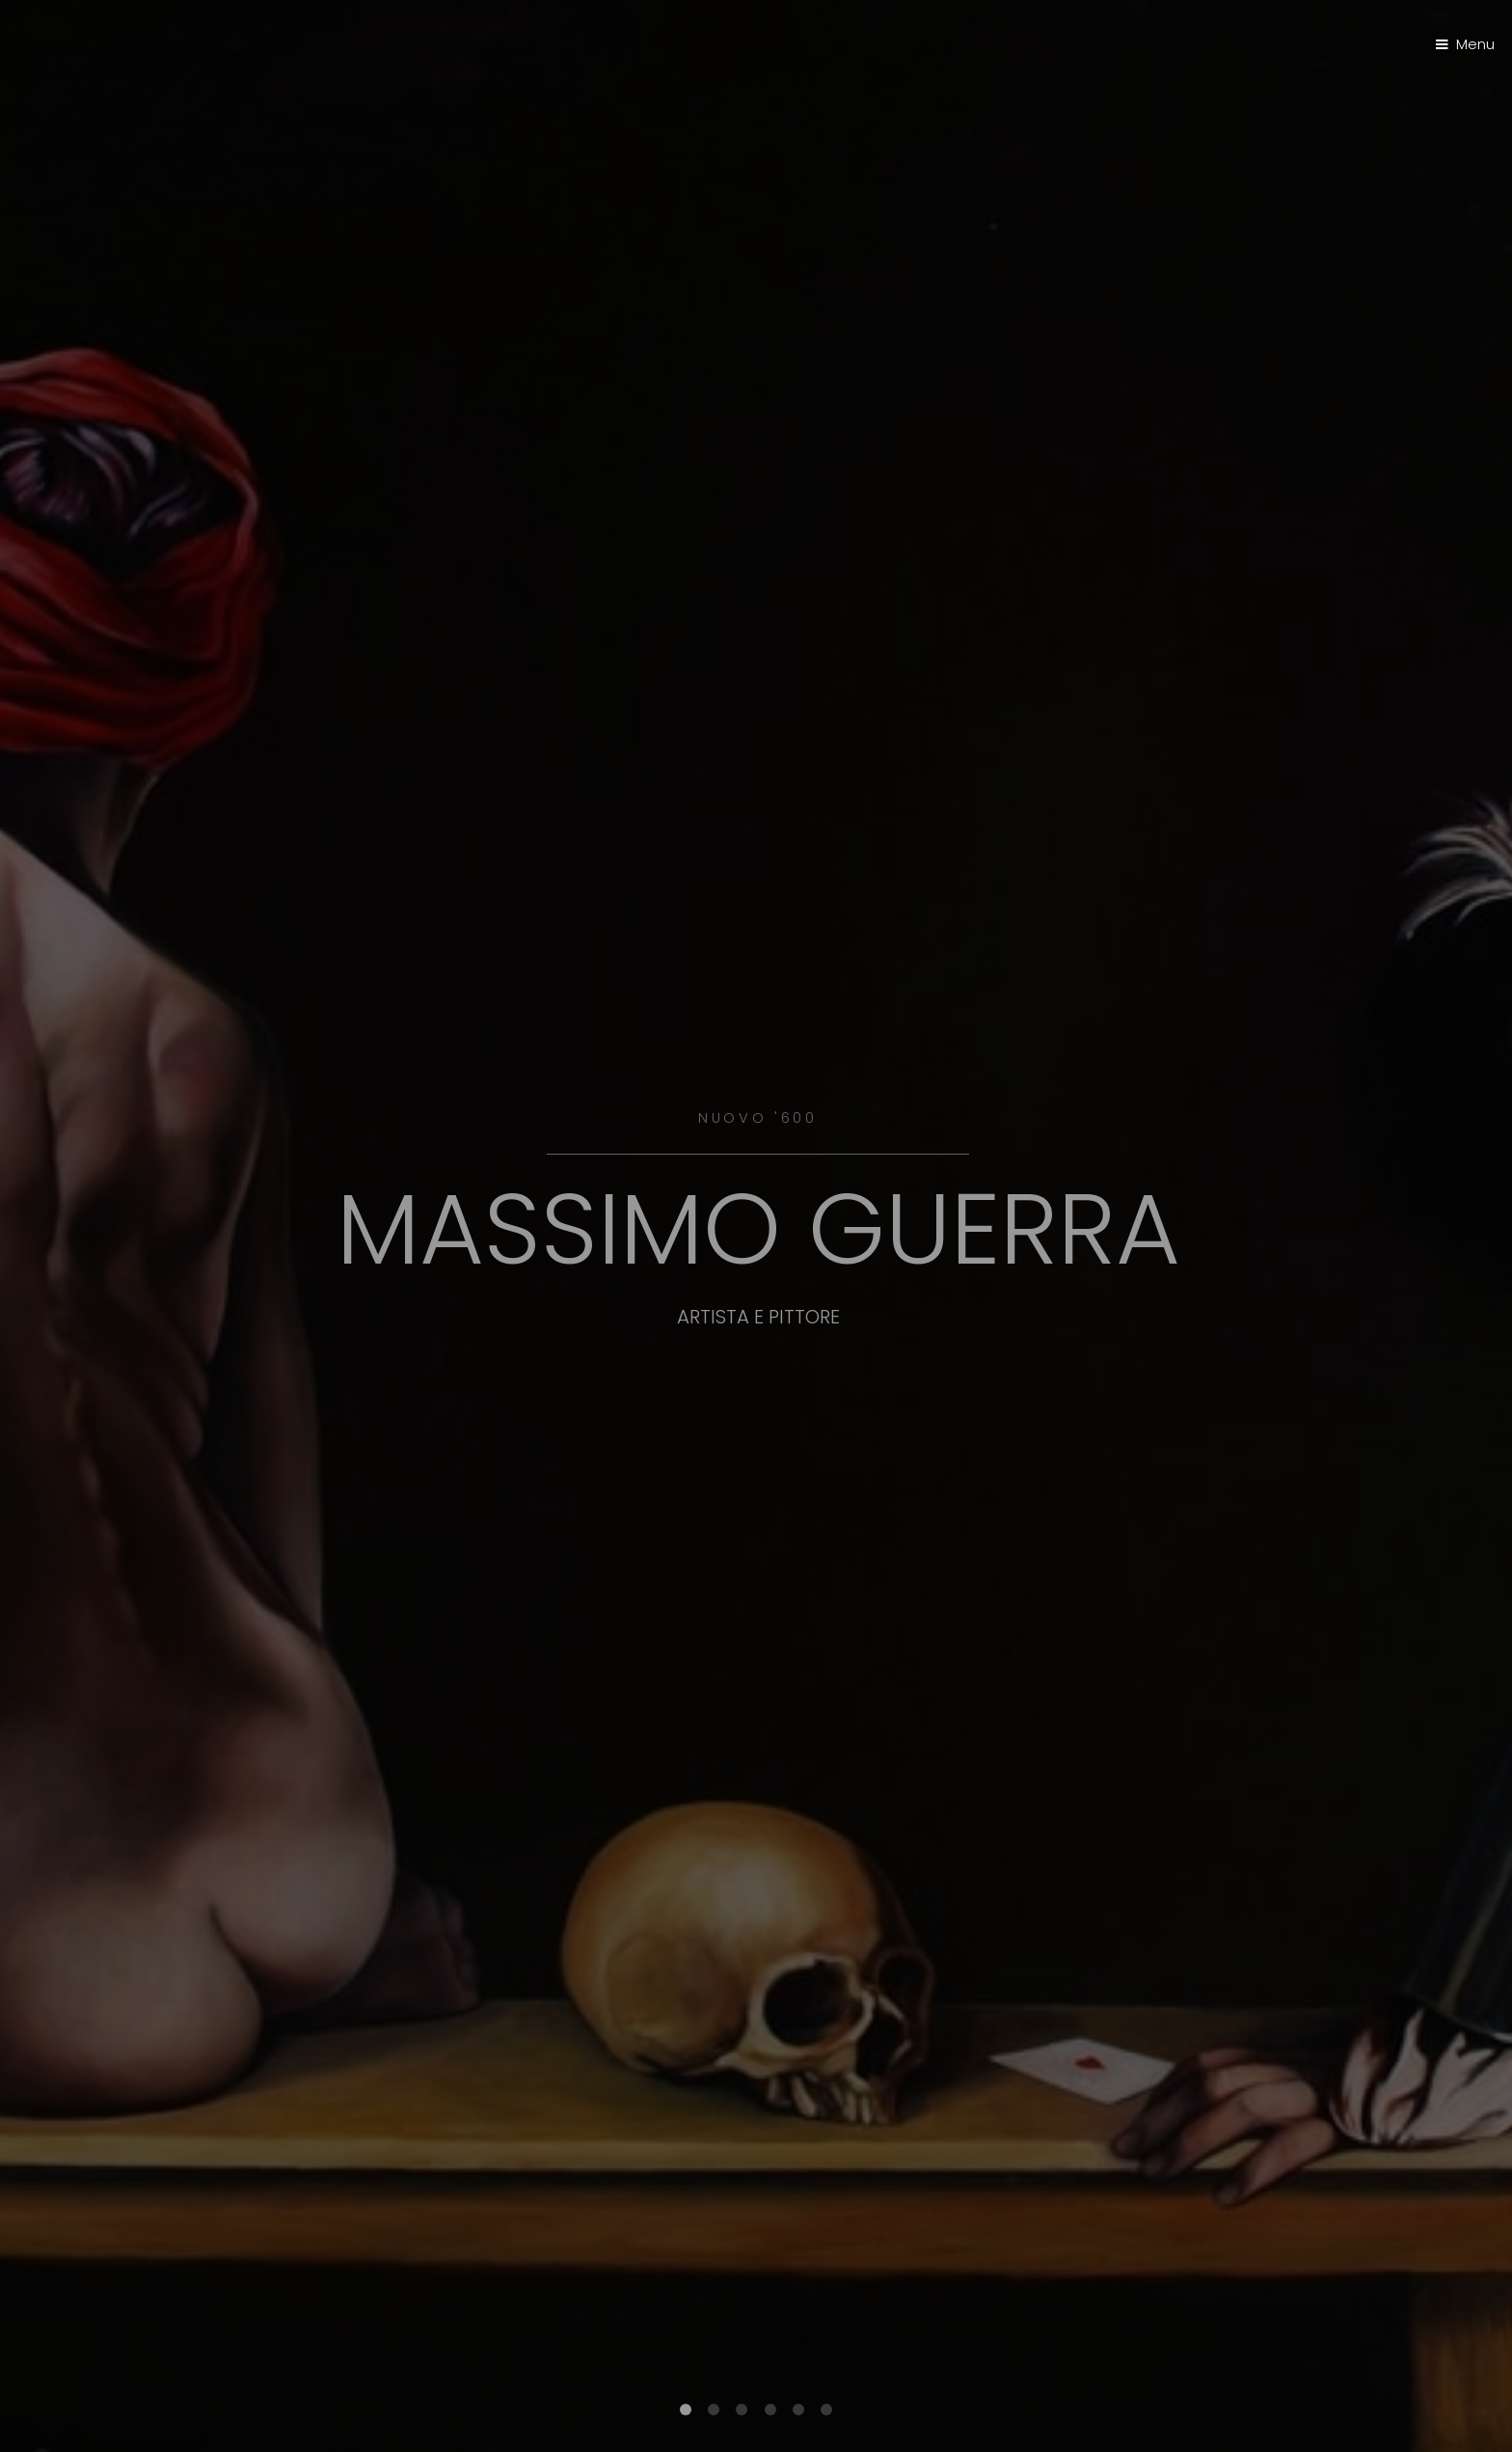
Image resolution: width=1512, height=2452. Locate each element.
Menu (1475, 44)
